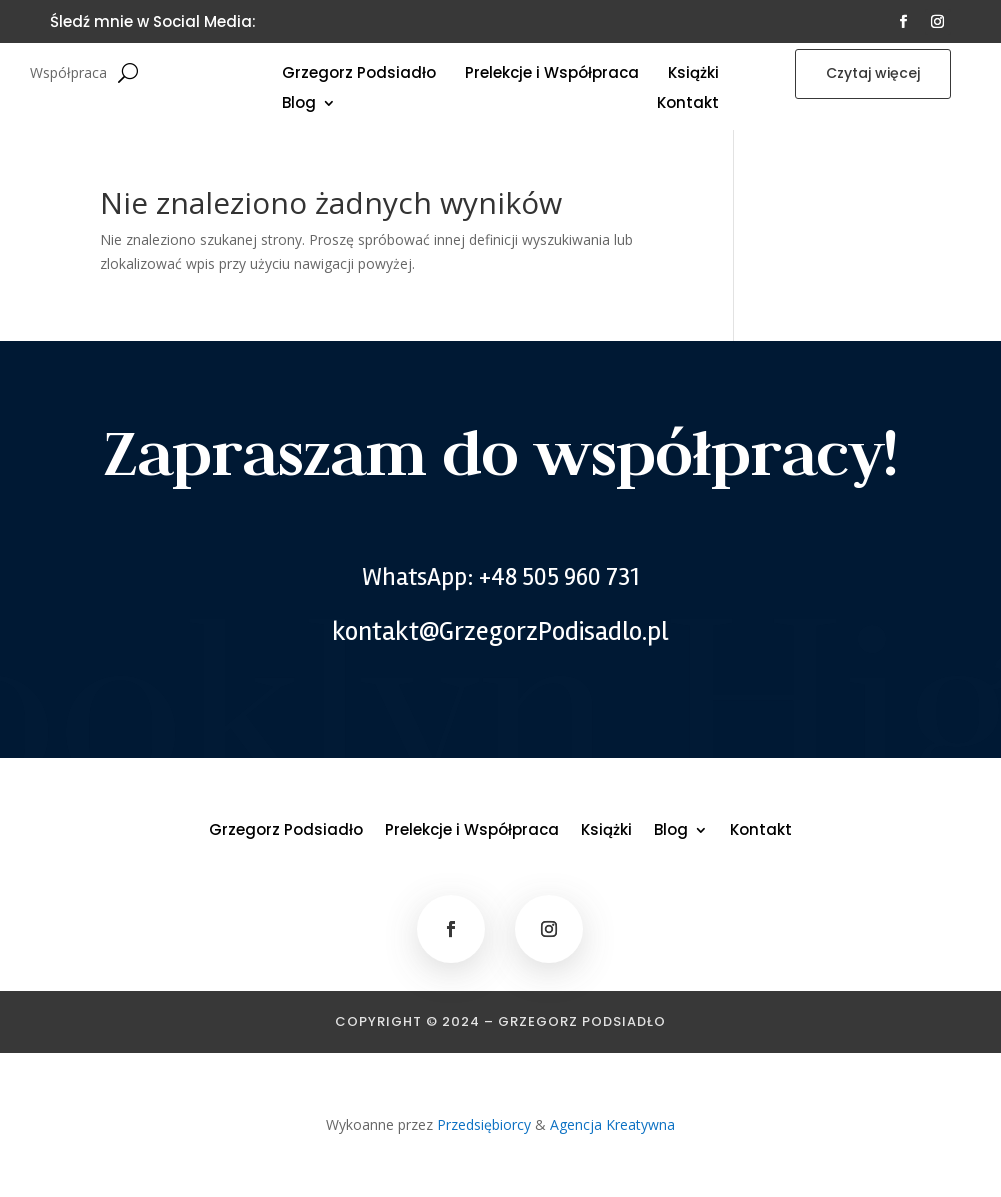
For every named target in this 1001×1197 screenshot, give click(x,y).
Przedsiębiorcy (484, 1124)
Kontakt (688, 104)
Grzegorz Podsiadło (359, 74)
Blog (299, 104)
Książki (693, 74)
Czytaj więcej (873, 73)
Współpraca (68, 74)
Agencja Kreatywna (612, 1124)
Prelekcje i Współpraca (552, 74)
